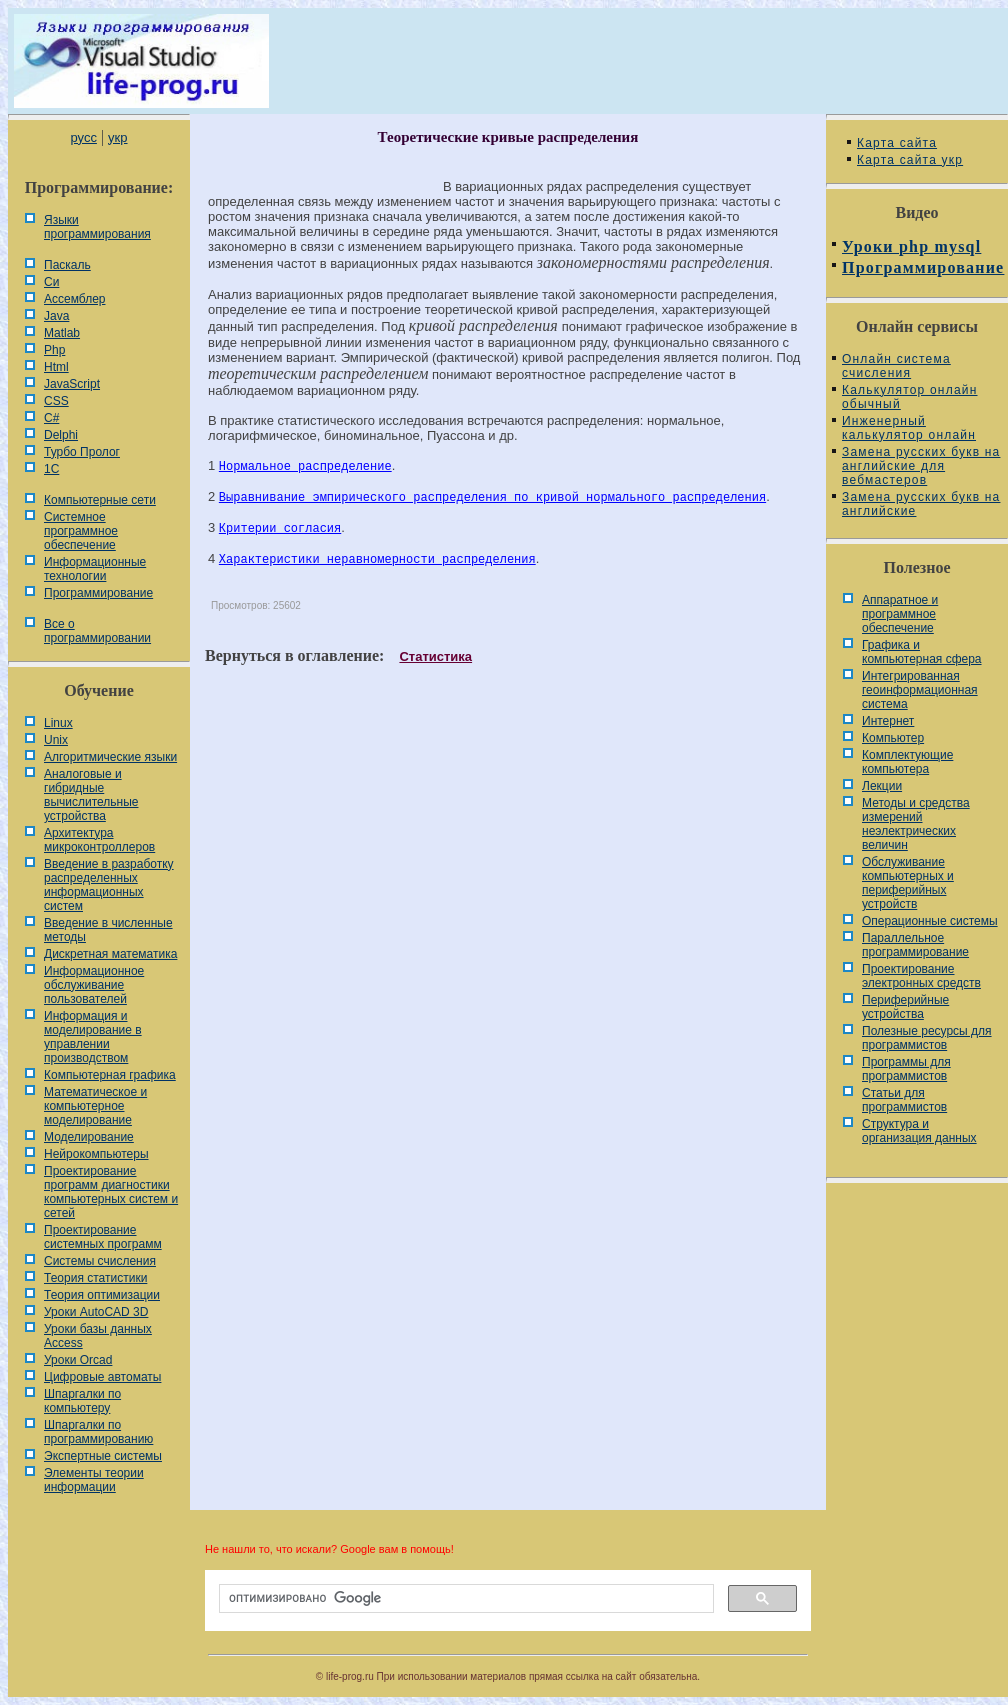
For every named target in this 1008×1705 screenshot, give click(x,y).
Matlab (62, 333)
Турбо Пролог (82, 452)
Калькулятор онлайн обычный (910, 397)
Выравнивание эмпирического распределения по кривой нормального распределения (492, 498)
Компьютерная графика (110, 1075)
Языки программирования (97, 227)
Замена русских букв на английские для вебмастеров (921, 466)
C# (51, 418)
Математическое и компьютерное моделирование (95, 1106)
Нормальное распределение (305, 467)
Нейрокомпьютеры (96, 1154)
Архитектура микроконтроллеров (99, 840)
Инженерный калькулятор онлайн (909, 428)
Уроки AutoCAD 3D (96, 1312)
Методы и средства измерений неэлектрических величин (916, 824)
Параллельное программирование (915, 945)
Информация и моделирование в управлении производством (93, 1037)
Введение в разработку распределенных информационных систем (109, 885)
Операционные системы (930, 921)
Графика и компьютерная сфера (922, 652)
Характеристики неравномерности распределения (377, 560)
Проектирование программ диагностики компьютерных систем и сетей (111, 1192)
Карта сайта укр (910, 160)
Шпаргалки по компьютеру (82, 1401)
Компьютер (893, 738)
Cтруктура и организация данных (919, 1131)
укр (117, 137)
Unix (56, 740)
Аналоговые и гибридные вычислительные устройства (91, 795)
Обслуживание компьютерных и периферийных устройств (908, 883)
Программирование (98, 593)
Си (51, 282)
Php (54, 350)
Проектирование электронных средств (921, 976)
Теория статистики (95, 1278)
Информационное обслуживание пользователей (94, 985)
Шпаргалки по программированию (98, 1432)
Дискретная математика (110, 954)
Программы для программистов (906, 1069)
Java (56, 316)
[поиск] (464, 1599)
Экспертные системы (103, 1456)
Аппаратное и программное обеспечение (900, 614)
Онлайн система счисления (896, 366)
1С (51, 469)
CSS (56, 401)
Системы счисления (100, 1261)
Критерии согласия (280, 529)
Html (56, 367)
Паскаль (67, 265)
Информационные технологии (95, 569)
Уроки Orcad (78, 1360)
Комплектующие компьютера (907, 762)
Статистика (435, 656)
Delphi (61, 435)
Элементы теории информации (94, 1480)
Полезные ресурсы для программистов (927, 1038)
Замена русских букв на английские (921, 504)
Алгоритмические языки (110, 757)
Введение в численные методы (108, 930)
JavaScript (72, 384)
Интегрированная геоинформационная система (920, 690)
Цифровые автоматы (102, 1377)
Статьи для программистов (904, 1100)
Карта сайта (897, 143)
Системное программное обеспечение (81, 531)
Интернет (888, 721)
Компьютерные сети (100, 500)
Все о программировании (97, 631)
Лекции (882, 786)
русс (83, 137)
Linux (58, 723)
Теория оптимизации (102, 1295)
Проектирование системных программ (103, 1237)
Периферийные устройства (905, 1007)
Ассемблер (74, 299)
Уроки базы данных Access (98, 1336)
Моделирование (89, 1137)
